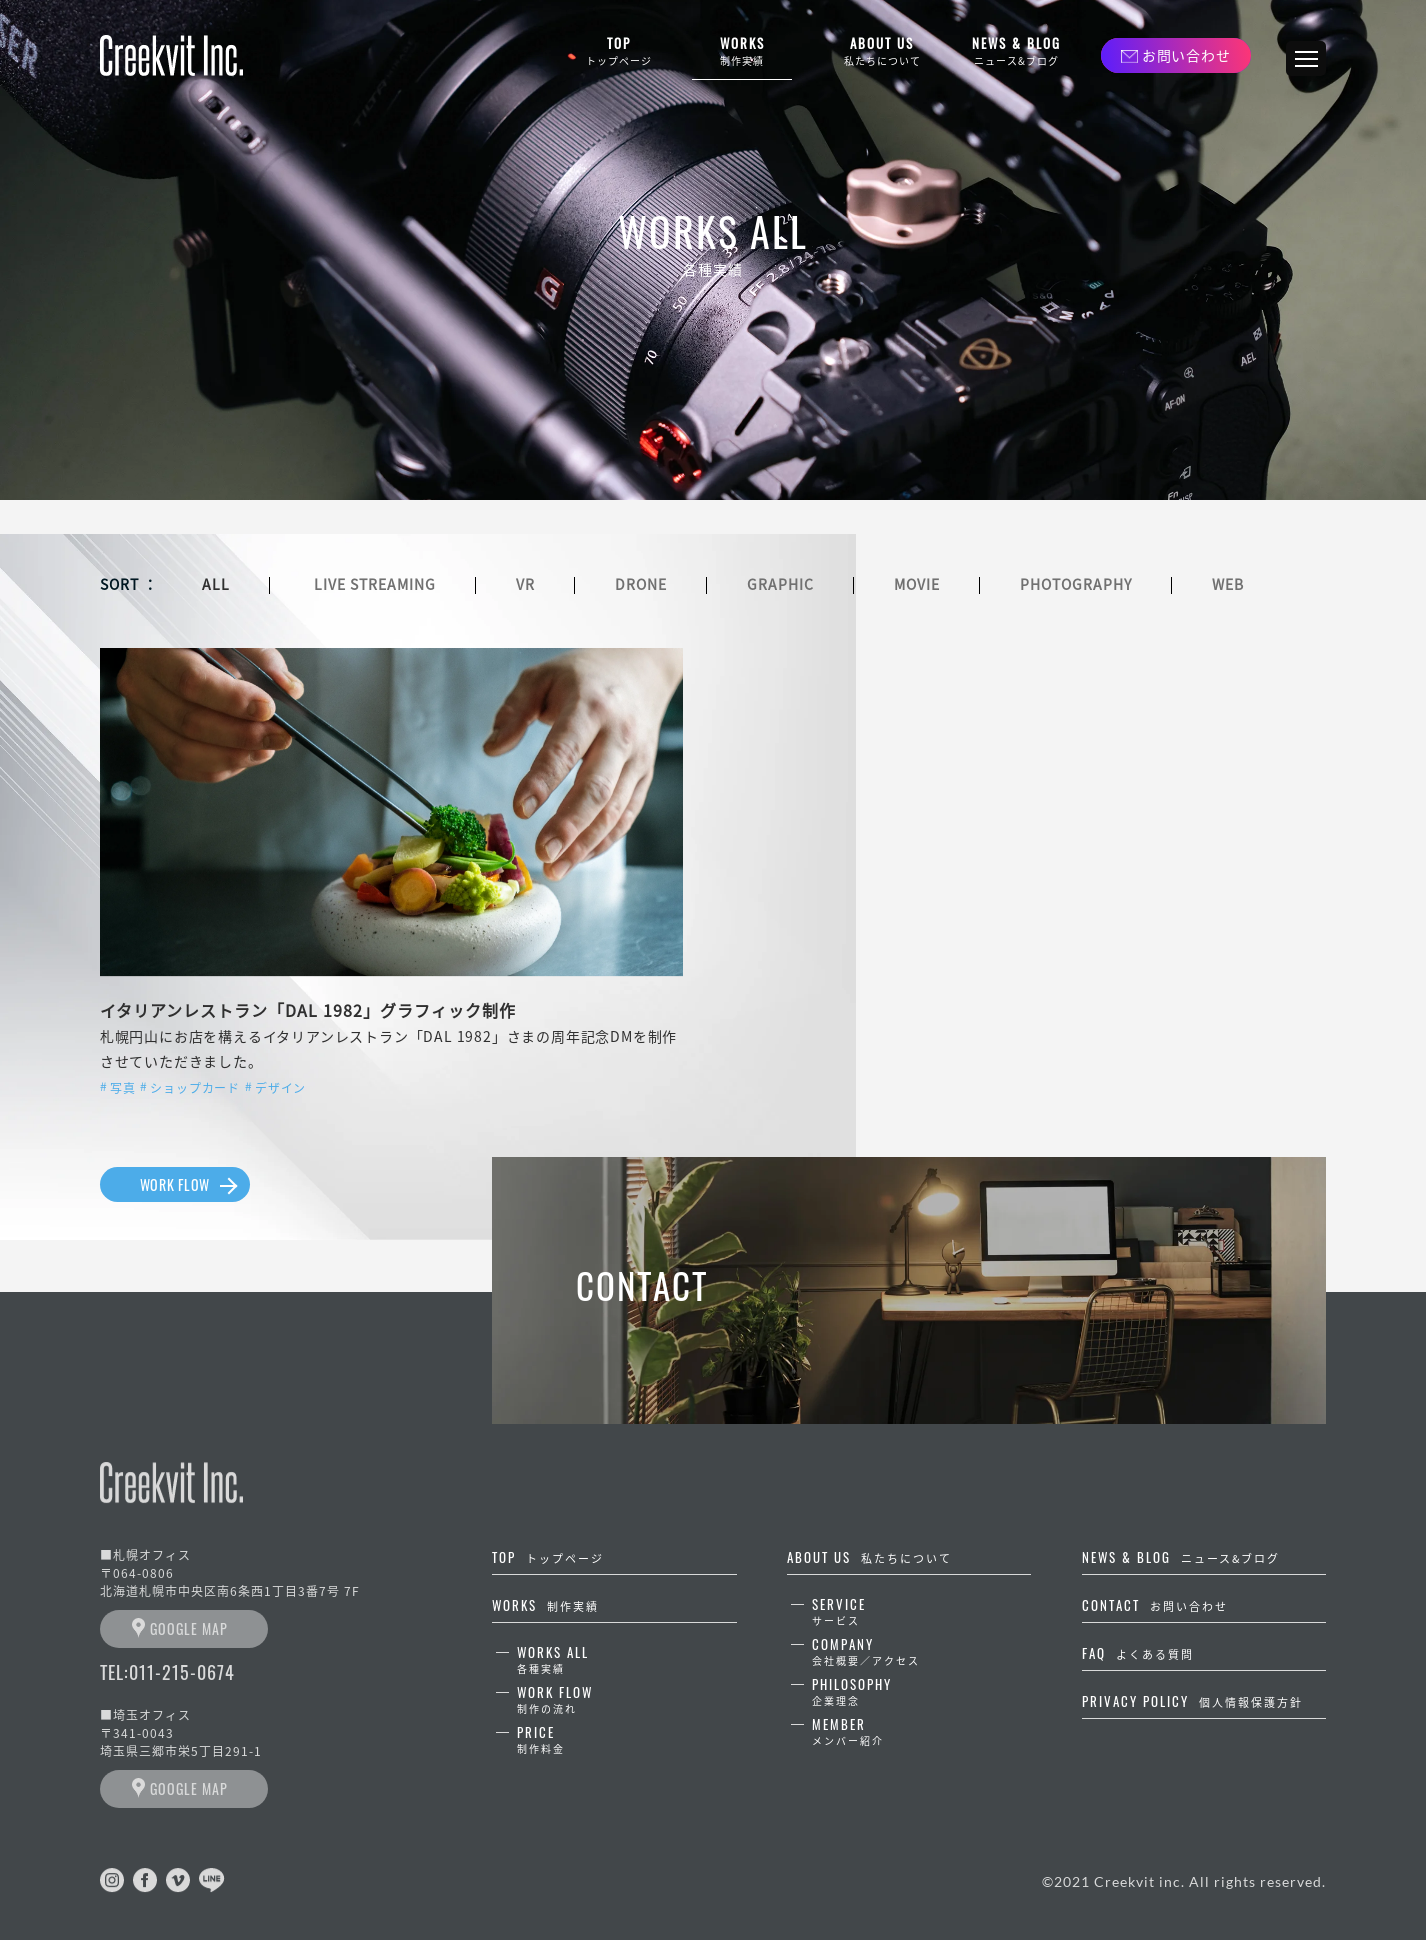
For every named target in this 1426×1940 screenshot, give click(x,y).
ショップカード (195, 1088)
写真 (123, 1088)
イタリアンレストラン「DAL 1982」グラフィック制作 (308, 1010)
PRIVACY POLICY (1192, 1701)
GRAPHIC (780, 584)
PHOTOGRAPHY (1076, 584)
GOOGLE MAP (189, 1628)
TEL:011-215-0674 (167, 1672)
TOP (619, 52)
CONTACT (1155, 1605)
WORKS (742, 52)
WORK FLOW (175, 1184)
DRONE (641, 584)
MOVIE (917, 584)
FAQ (1138, 1653)
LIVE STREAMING (375, 584)
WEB (1228, 584)
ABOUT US (882, 52)
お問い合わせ (1186, 55)
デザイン (280, 1088)
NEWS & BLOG (1016, 52)
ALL (216, 584)
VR (525, 584)
